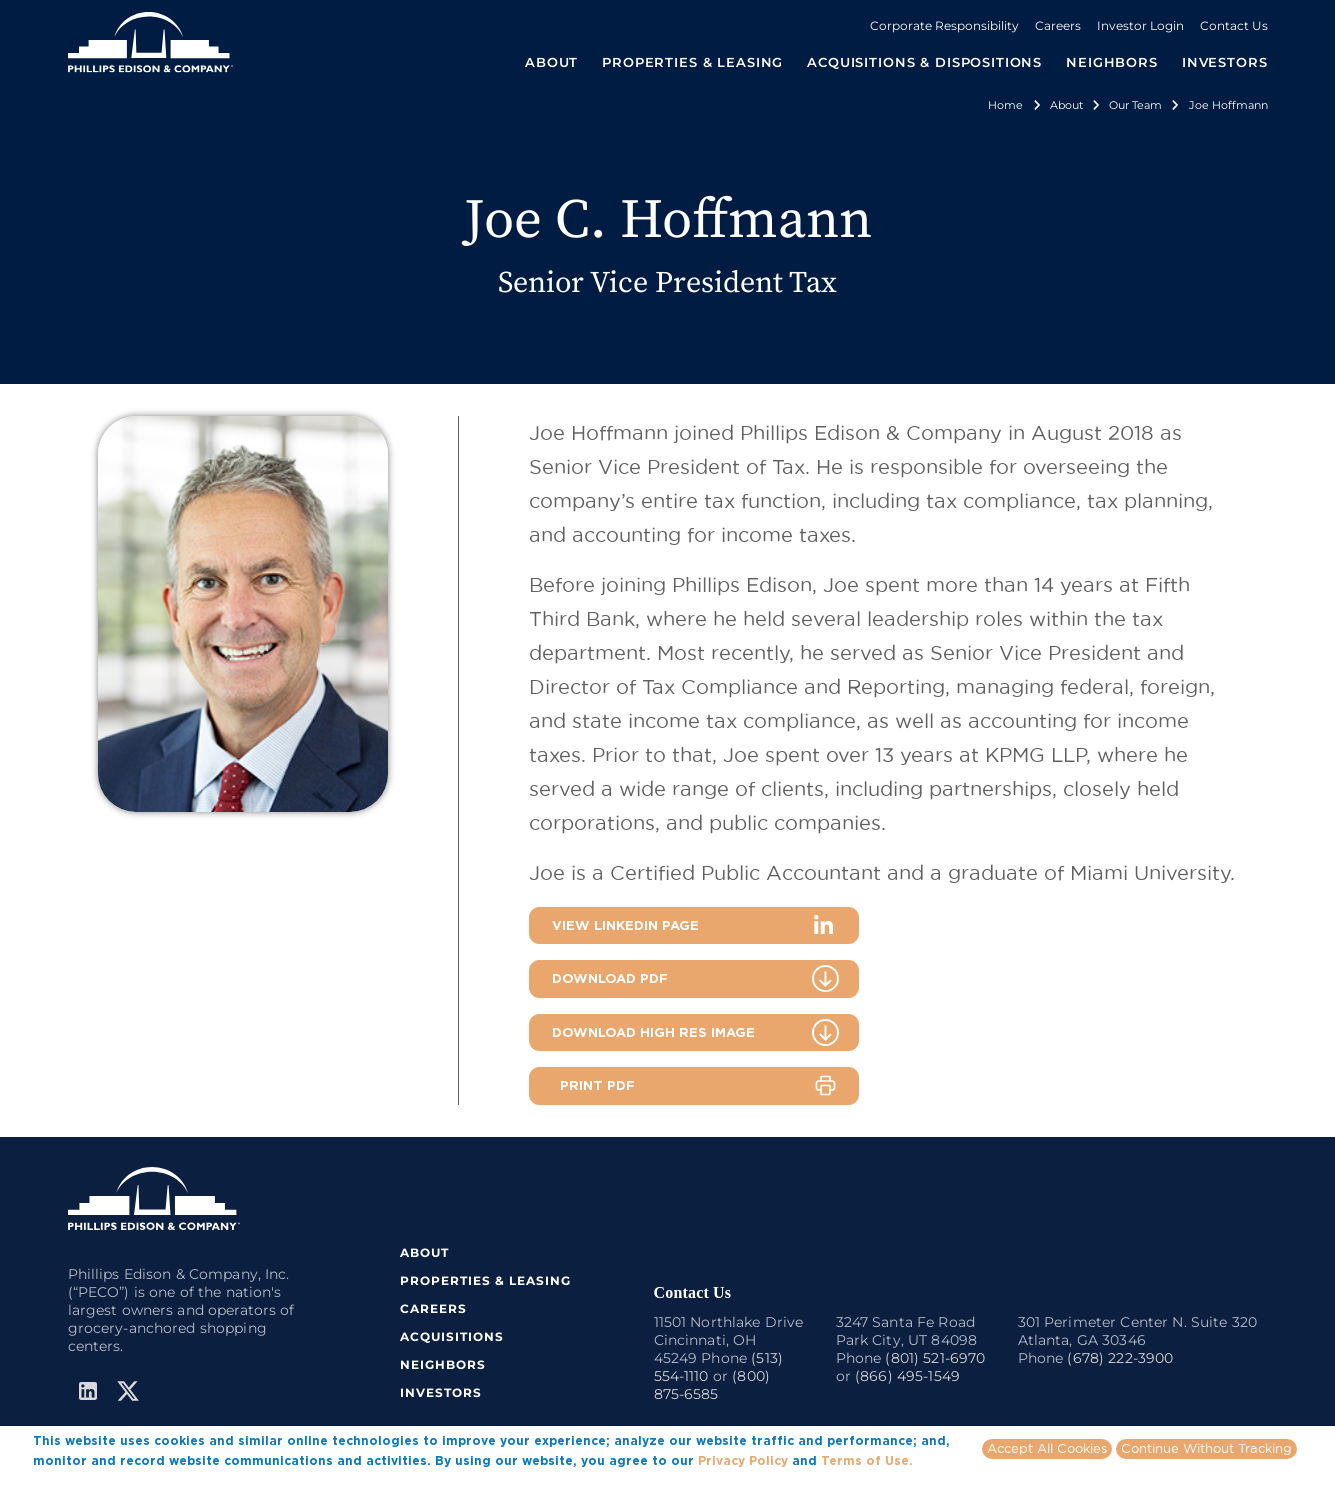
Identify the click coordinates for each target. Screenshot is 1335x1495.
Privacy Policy (743, 1463)
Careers (1058, 25)
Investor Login (1140, 25)
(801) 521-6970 (935, 1358)
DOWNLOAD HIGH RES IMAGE (653, 1032)
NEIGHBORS (1112, 62)
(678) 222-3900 (1120, 1358)
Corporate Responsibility (944, 25)
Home (1005, 105)
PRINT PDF (597, 1085)
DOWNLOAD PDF (610, 978)
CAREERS (433, 1308)
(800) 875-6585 (712, 1385)
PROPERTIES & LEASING (485, 1280)
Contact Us (1234, 25)
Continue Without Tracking (1206, 1451)
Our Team (1135, 105)
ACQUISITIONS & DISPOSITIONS (924, 62)
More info (63, 1482)
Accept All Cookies (1047, 1451)
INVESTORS (1225, 62)
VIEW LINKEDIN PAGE (625, 925)
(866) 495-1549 (907, 1376)
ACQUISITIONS (452, 1336)
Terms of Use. (867, 1463)
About (1066, 105)
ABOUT (424, 1252)
